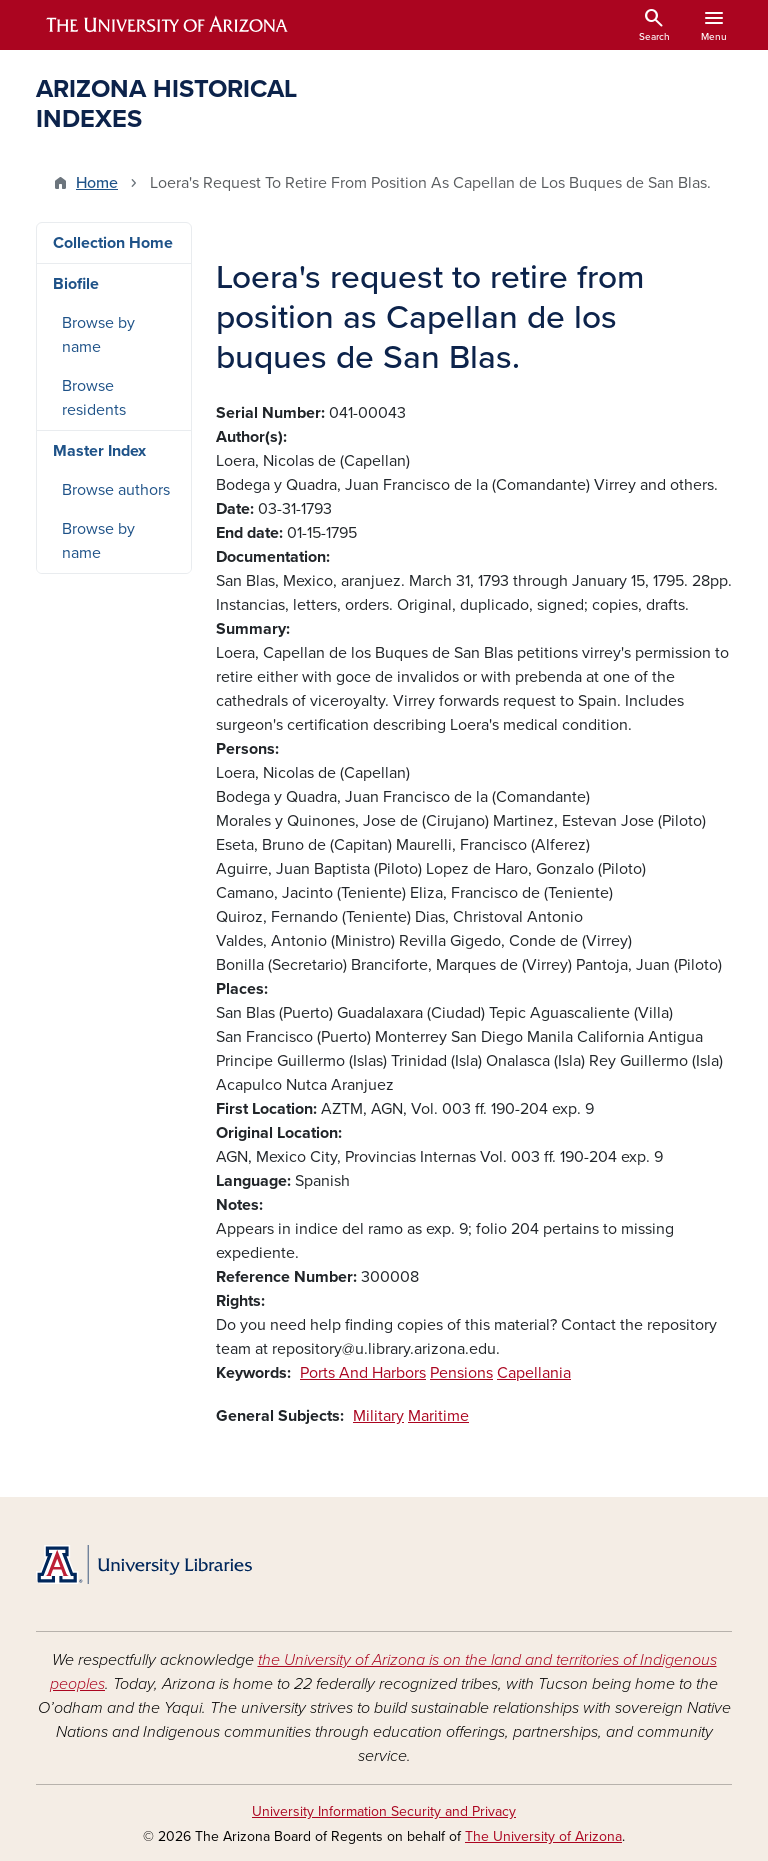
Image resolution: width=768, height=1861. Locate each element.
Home (97, 183)
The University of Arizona (543, 1836)
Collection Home (113, 243)
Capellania (534, 1373)
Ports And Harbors (363, 1373)
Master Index (99, 451)
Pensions (461, 1373)
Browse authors (116, 490)
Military (378, 1416)
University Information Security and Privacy (384, 1811)
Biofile (76, 284)
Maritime (438, 1416)
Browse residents (94, 398)
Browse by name (98, 335)
